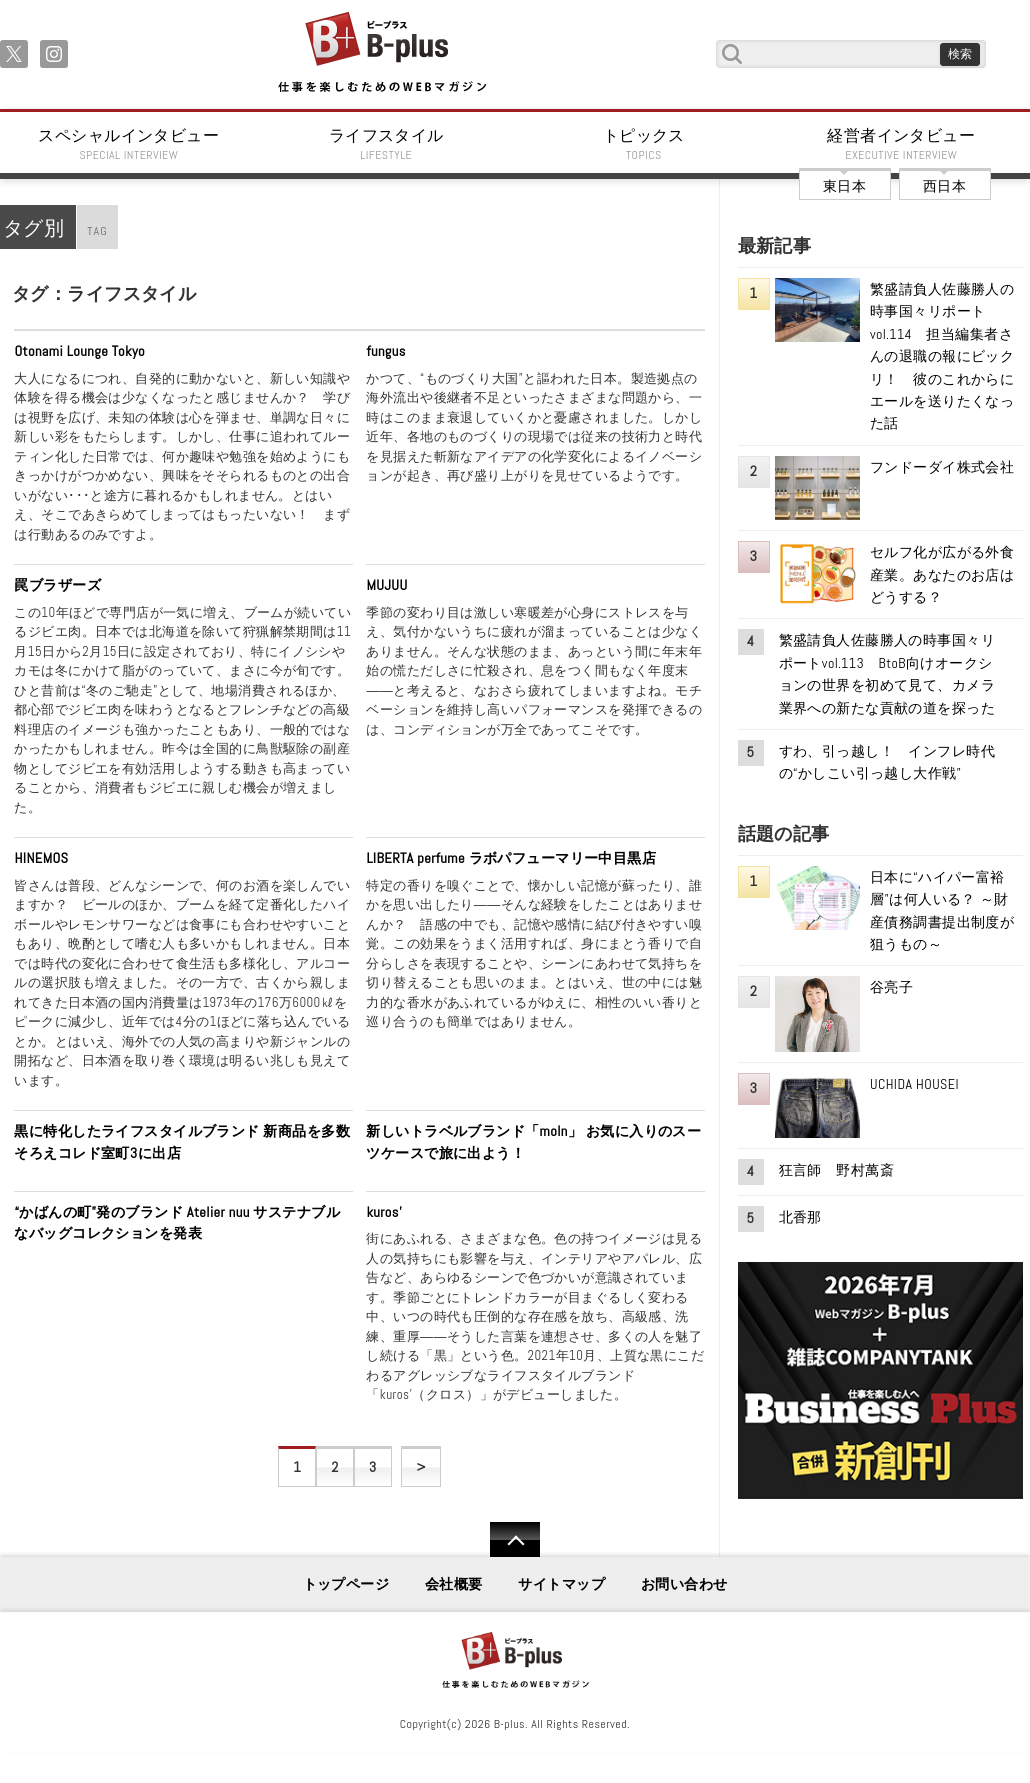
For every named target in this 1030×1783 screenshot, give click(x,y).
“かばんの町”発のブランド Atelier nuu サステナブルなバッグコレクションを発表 (177, 1223)
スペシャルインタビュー (129, 144)
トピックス (644, 144)
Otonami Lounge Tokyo (79, 351)
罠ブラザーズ (57, 585)
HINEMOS (41, 858)
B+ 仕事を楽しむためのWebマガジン (381, 53)
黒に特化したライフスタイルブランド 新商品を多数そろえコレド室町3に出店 (182, 1142)
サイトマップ (561, 1584)
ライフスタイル (387, 144)
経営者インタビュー (902, 144)
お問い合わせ (684, 1584)
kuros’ (384, 1212)
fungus (385, 351)
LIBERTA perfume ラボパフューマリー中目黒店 (511, 858)
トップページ (346, 1584)
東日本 (844, 186)
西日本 (944, 186)
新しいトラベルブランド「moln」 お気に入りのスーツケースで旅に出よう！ (533, 1142)
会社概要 (454, 1584)
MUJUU (386, 585)
